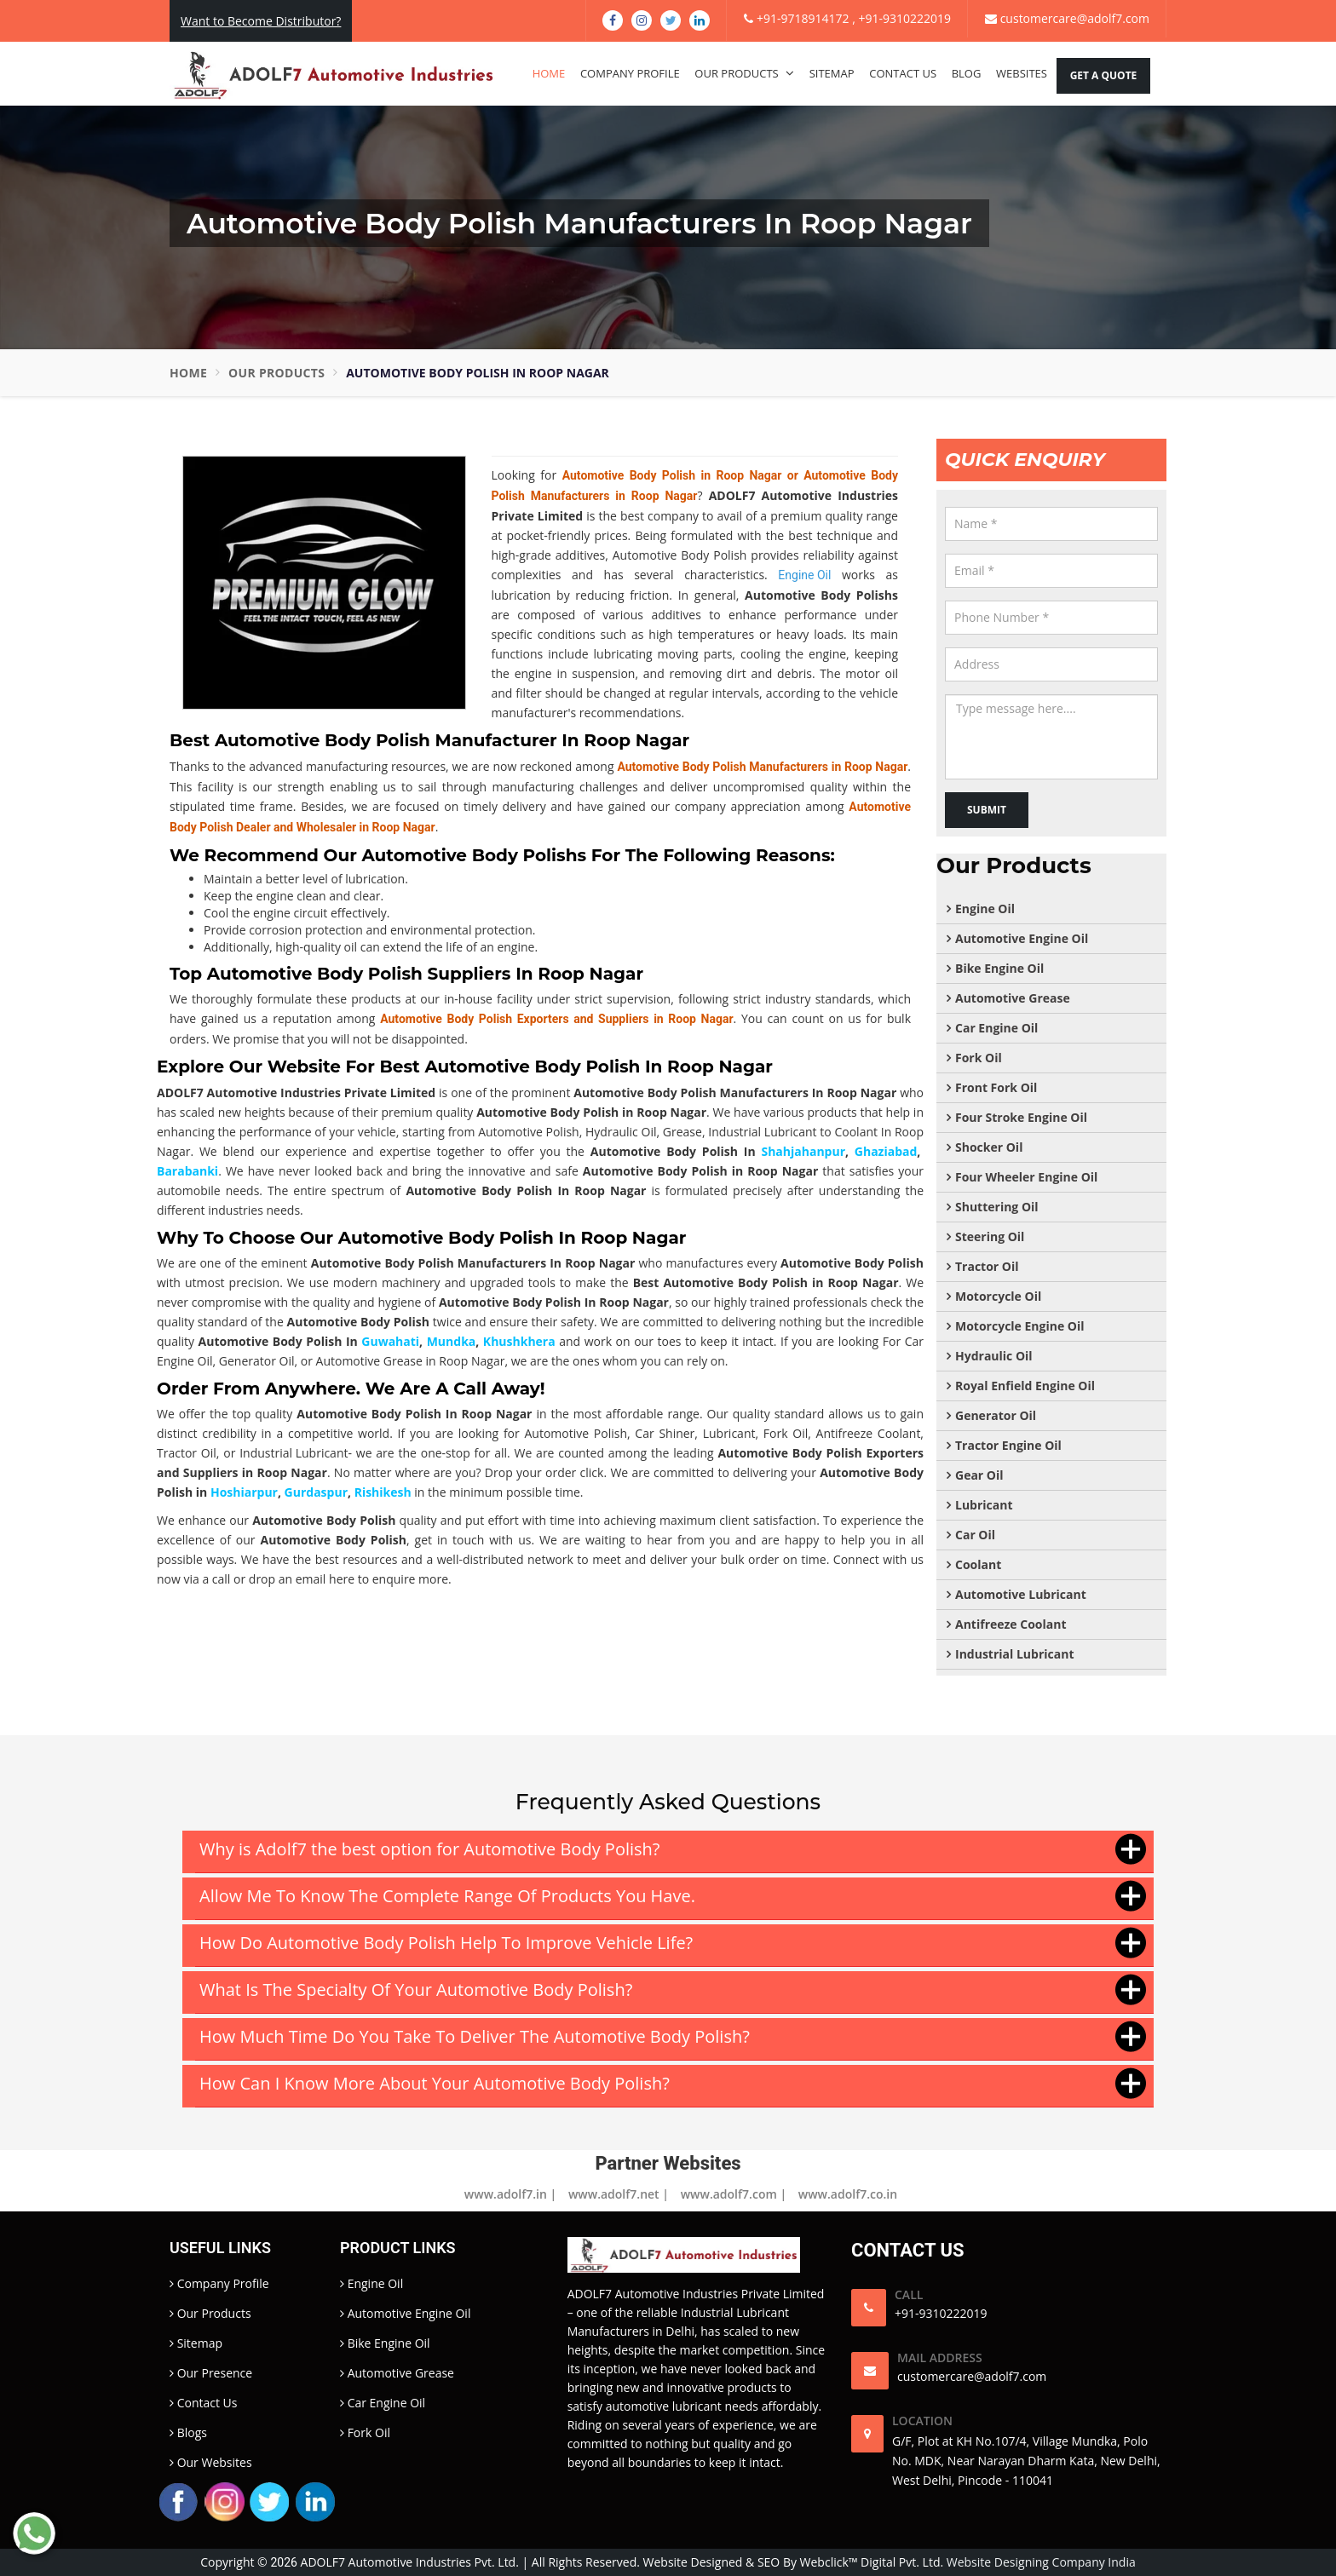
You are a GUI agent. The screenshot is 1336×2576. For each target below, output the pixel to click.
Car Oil (975, 1535)
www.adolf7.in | (510, 2194)
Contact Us (902, 73)
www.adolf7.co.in (847, 2194)
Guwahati (390, 1341)
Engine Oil (985, 908)
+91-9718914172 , (801, 18)
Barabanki (187, 1171)
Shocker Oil (988, 1147)
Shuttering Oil (997, 1207)
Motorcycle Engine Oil (1020, 1326)
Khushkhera (519, 1341)
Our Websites (211, 2462)
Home (549, 73)
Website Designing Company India (1041, 2562)
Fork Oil (978, 1057)
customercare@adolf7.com (1067, 18)
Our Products (744, 73)
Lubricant (984, 1505)
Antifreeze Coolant (1011, 1624)
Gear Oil (979, 1475)
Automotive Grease (1012, 998)
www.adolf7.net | (618, 2194)
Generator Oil (995, 1415)
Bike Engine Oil (999, 968)
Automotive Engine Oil (1021, 938)
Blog (967, 73)
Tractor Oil (987, 1266)
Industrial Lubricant (293, 1453)
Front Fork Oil (996, 1087)
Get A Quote (1103, 75)
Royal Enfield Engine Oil (1025, 1385)
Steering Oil (989, 1236)
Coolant (978, 1564)
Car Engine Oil (996, 1028)
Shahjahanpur (803, 1151)
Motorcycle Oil (998, 1296)
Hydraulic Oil (994, 1356)
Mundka (451, 1341)
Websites (1021, 73)
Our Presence (211, 2373)
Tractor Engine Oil (1008, 1445)
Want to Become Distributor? (261, 21)
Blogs (188, 2432)
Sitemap (832, 73)
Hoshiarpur (244, 1492)
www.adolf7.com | (733, 2194)
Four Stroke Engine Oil (1021, 1117)
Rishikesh (383, 1492)
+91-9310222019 (904, 18)
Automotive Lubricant (1020, 1594)
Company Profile (630, 73)
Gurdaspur (316, 1492)
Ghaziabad (886, 1151)
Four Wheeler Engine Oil (1026, 1177)
